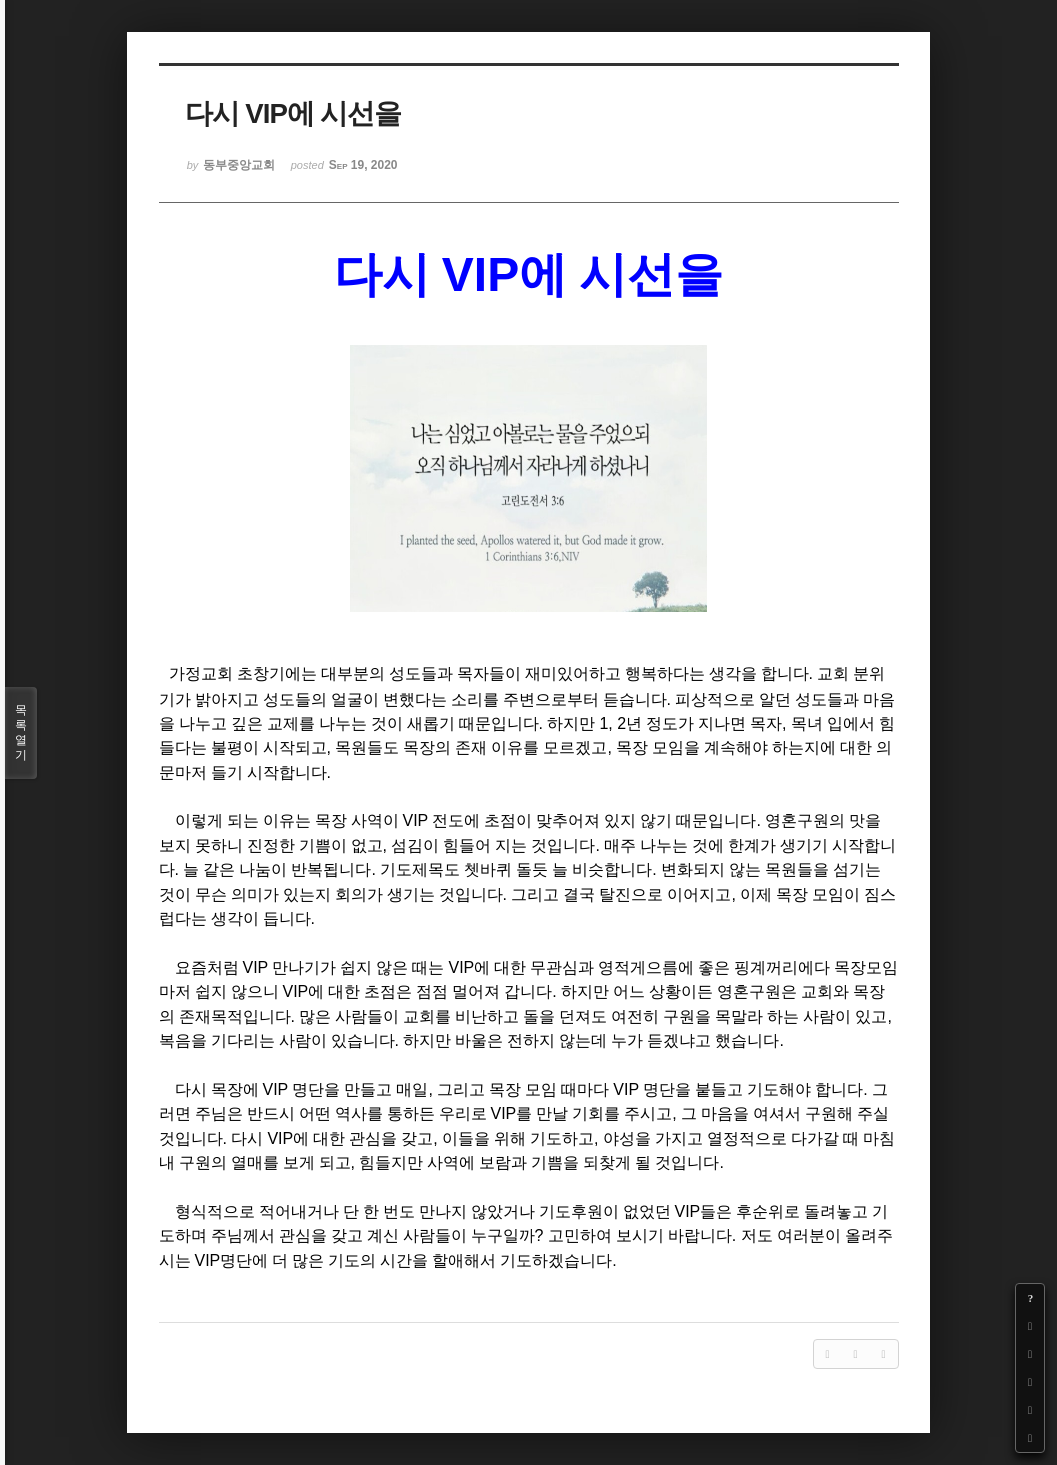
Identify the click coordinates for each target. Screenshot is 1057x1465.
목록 (21, 733)
